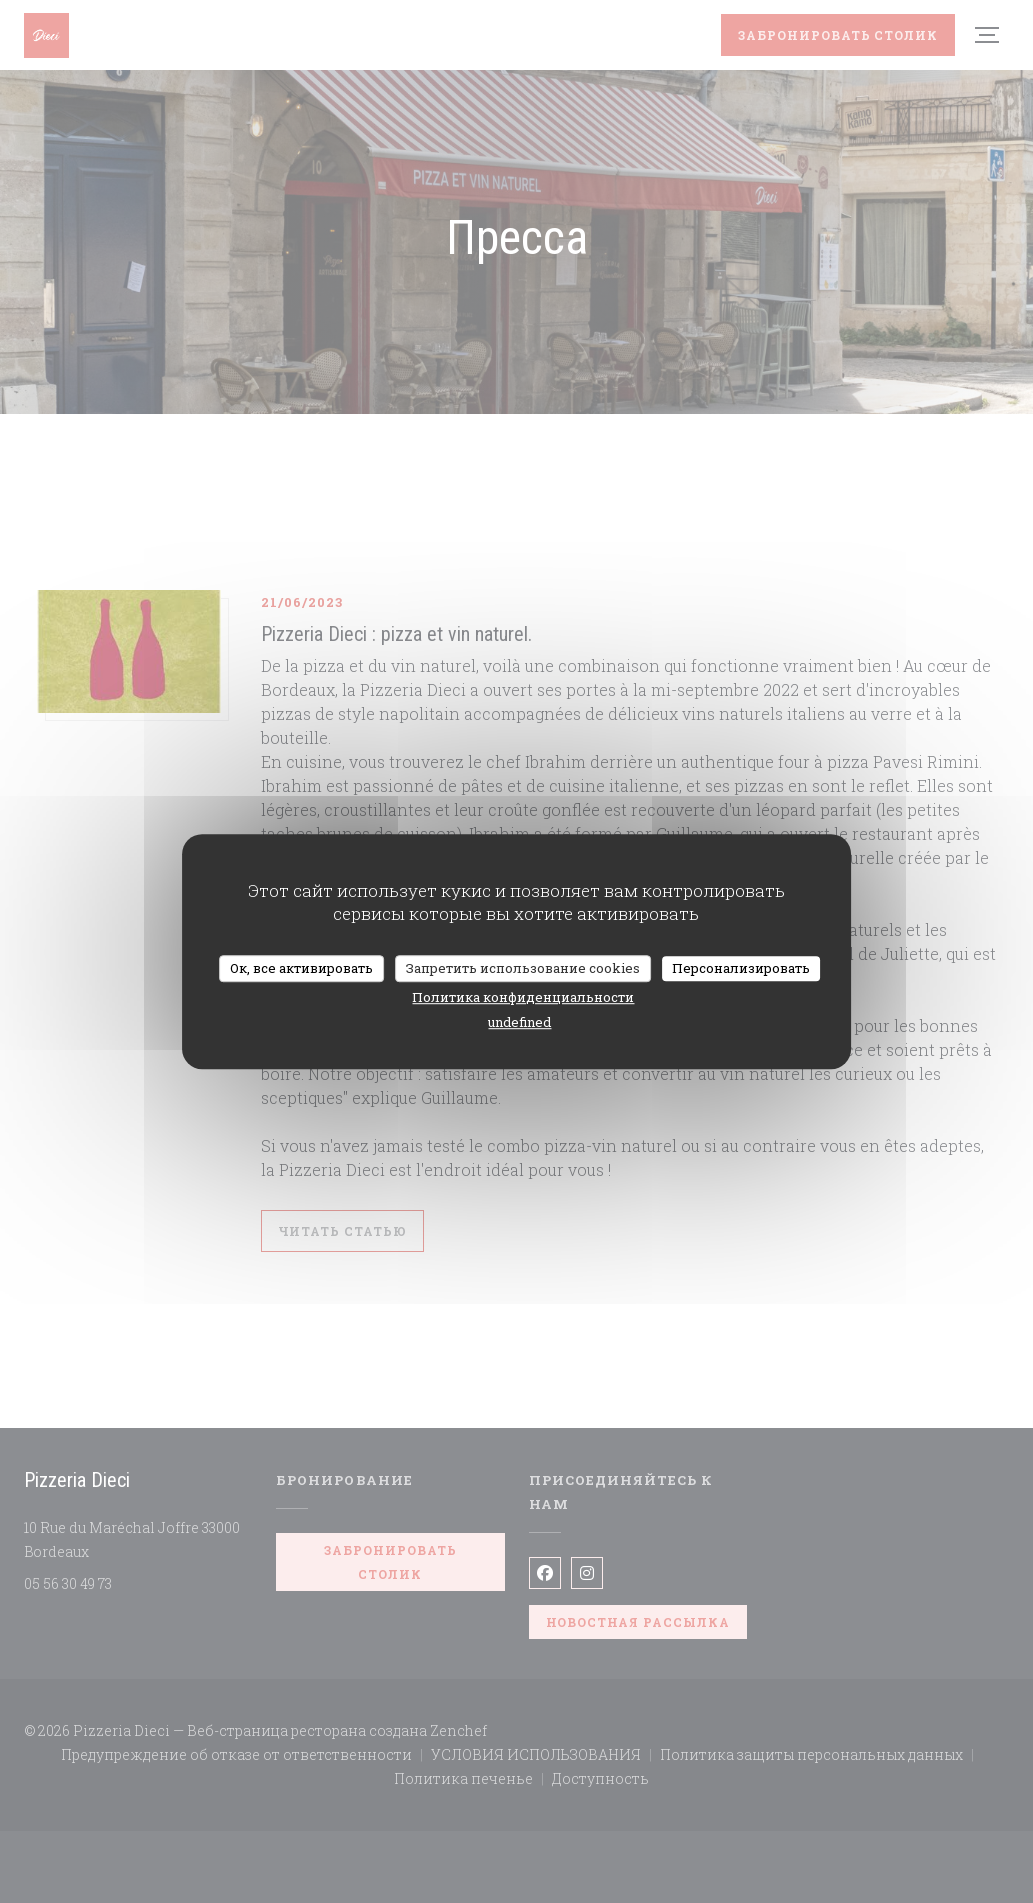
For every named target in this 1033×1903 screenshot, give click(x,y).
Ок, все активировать (301, 968)
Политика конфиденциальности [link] (523, 997)
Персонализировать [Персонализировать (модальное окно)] (741, 968)
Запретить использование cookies (523, 968)
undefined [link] (519, 1022)
